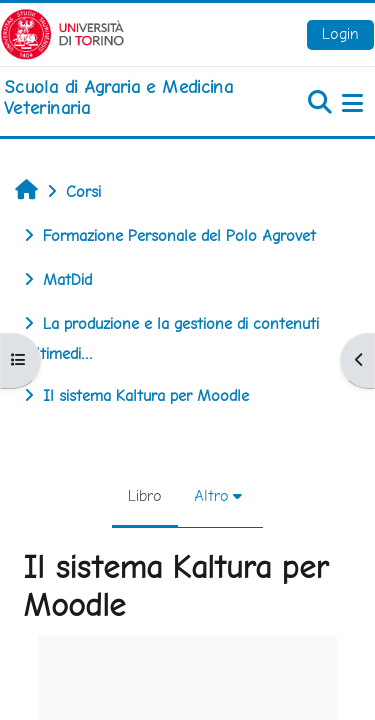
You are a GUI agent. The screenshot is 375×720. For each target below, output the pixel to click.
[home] (125, 97)
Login (340, 33)
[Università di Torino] (62, 32)
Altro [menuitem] (211, 495)
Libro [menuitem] (145, 495)
